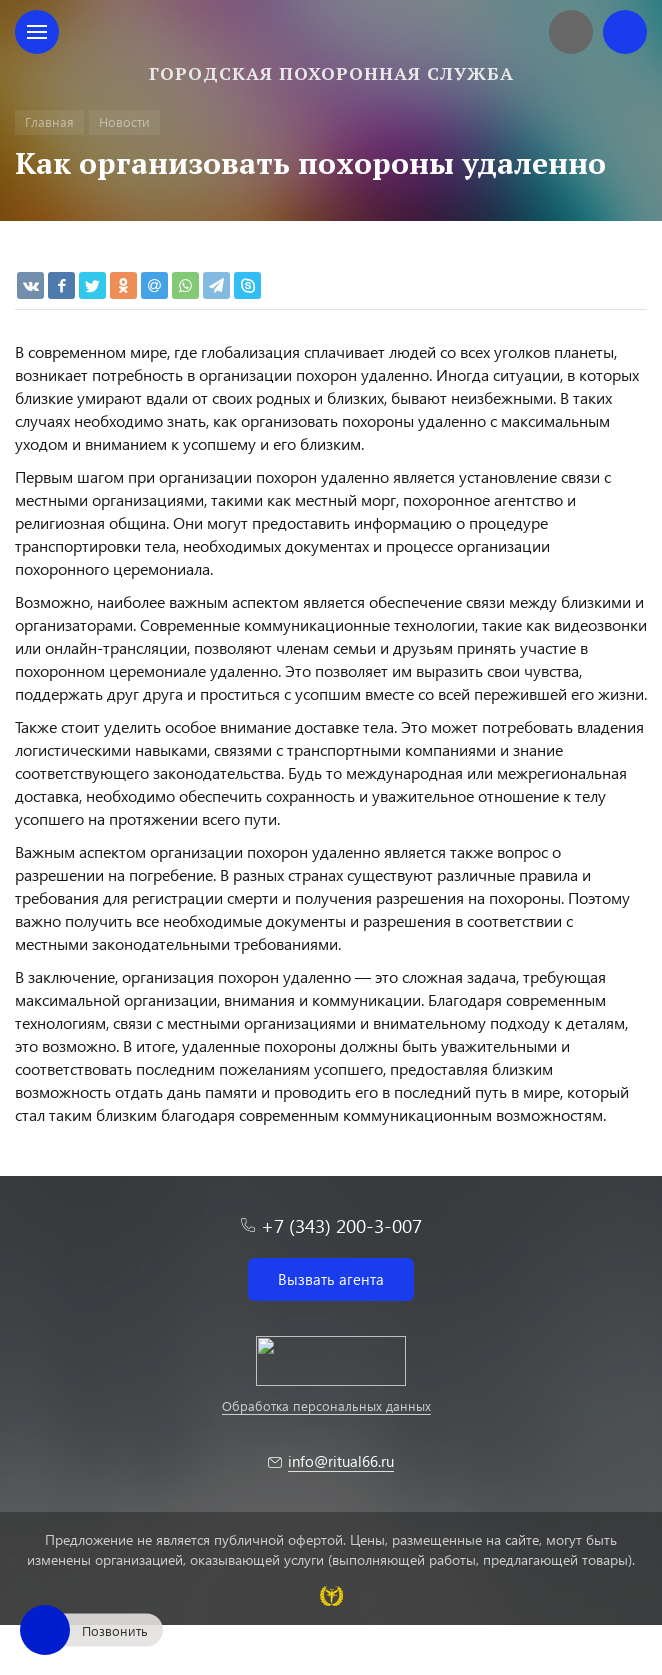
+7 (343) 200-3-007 (341, 1225)
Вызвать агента (331, 1279)
